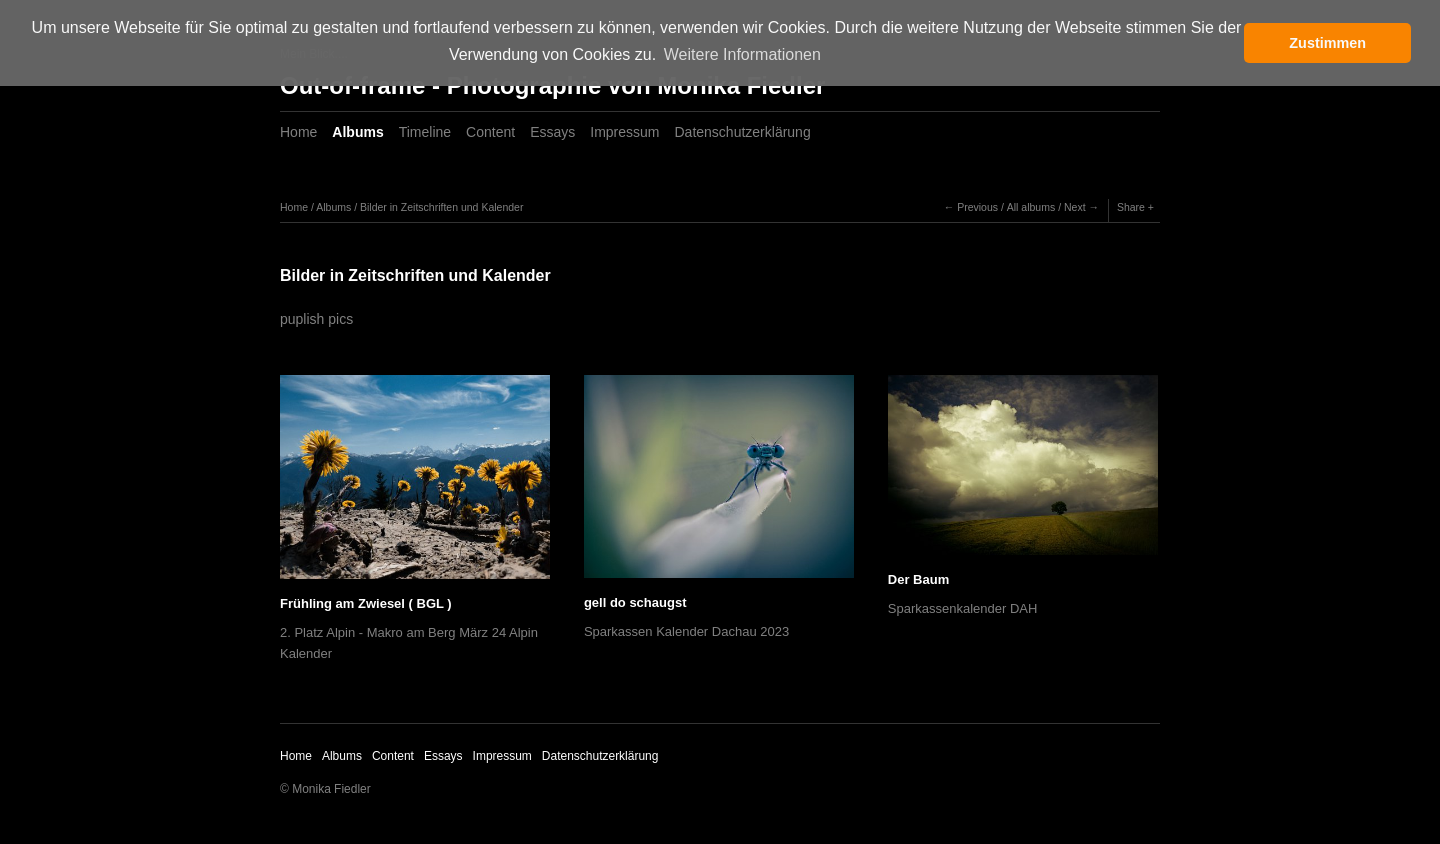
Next (1075, 207)
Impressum (624, 132)
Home (298, 132)
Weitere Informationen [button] (742, 54)
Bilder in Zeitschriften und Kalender (441, 207)
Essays (552, 132)
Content (490, 132)
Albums (357, 132)
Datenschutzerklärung (743, 132)
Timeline (425, 132)
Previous (977, 207)
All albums (1031, 207)
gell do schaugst (635, 602)
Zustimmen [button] (1327, 43)
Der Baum (918, 579)
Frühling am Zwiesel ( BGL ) (366, 603)
